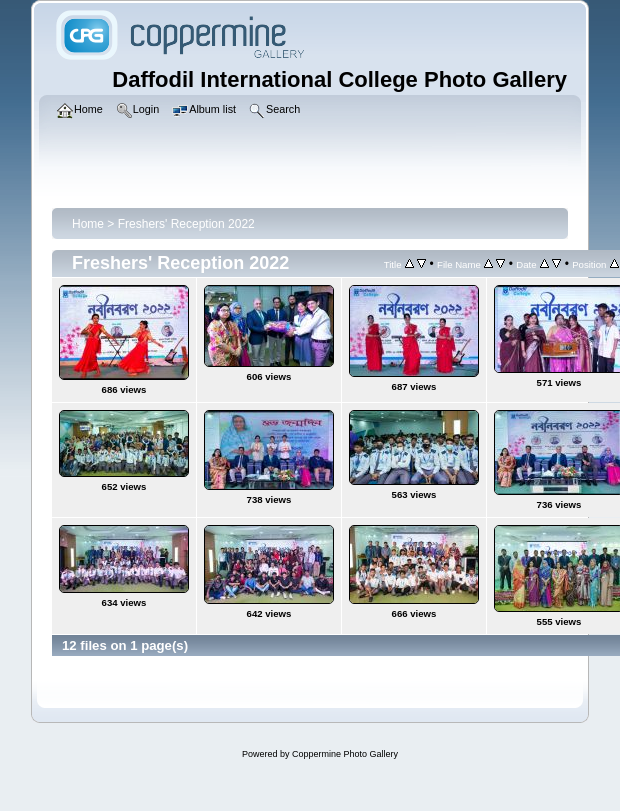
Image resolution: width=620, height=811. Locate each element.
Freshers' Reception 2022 (186, 224)
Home (88, 224)
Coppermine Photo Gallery (345, 754)
